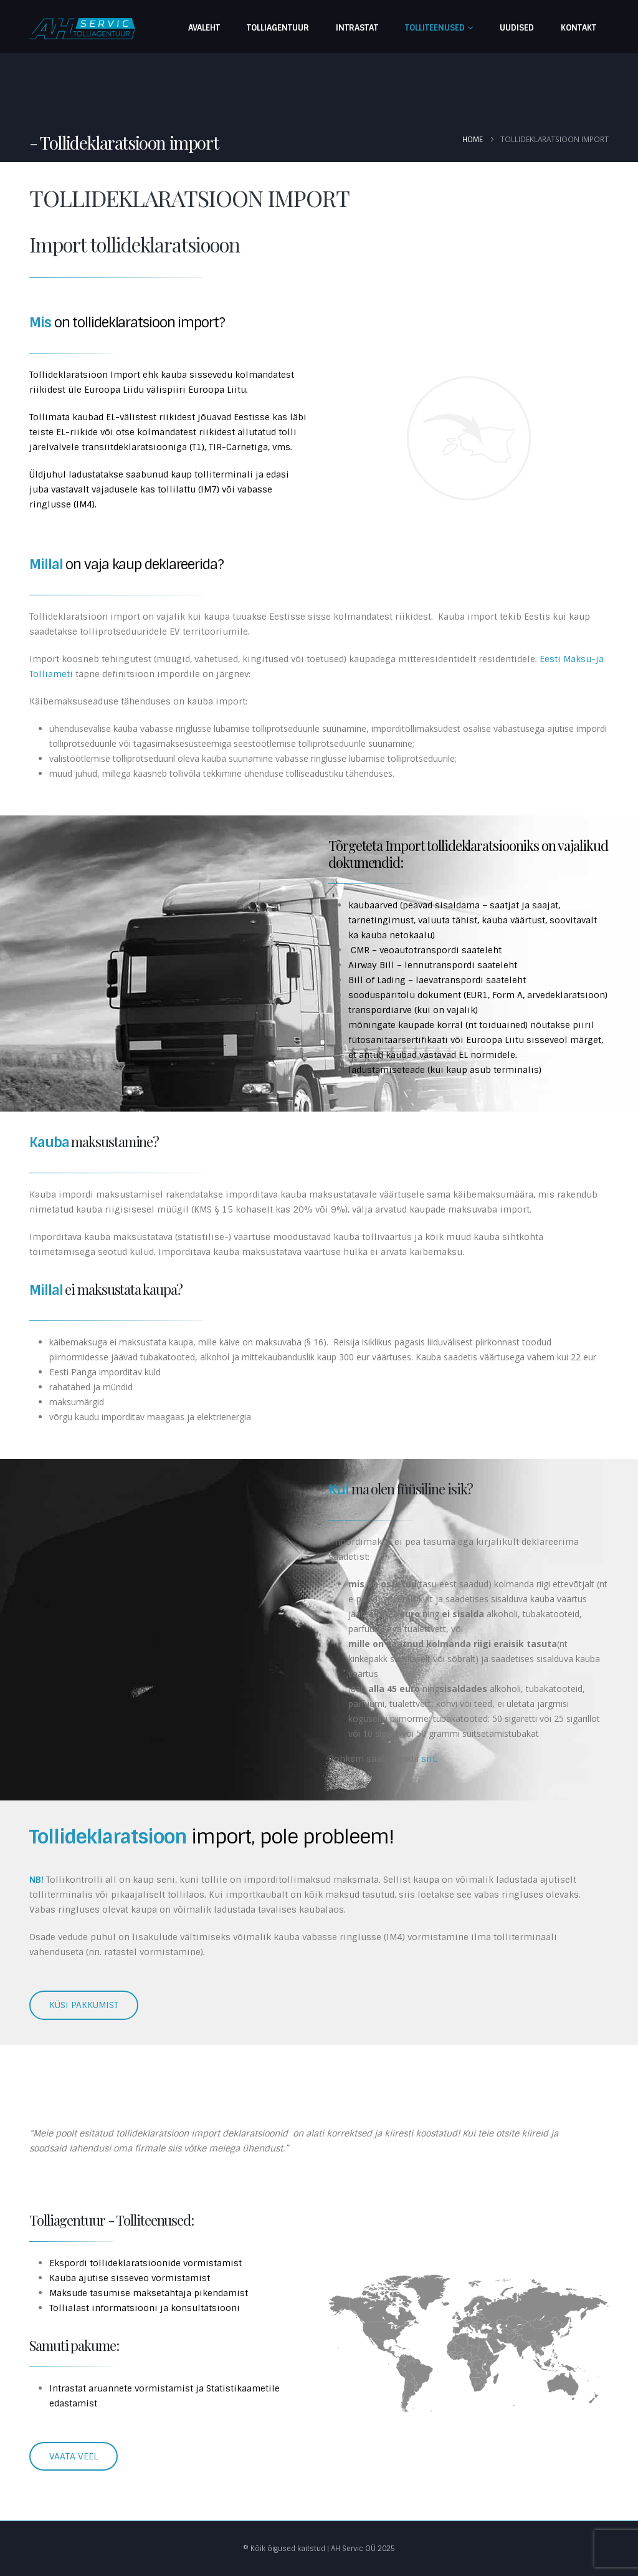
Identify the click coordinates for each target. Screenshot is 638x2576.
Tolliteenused (435, 27)
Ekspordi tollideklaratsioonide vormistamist (145, 2263)
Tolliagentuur (278, 27)
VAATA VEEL (73, 2456)
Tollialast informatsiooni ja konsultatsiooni (144, 2308)
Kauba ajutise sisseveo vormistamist (129, 2278)
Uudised (517, 27)
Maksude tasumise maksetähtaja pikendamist (148, 2293)
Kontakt (578, 27)
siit (428, 1758)
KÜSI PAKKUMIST (83, 2005)
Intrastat (357, 27)
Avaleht (204, 27)
